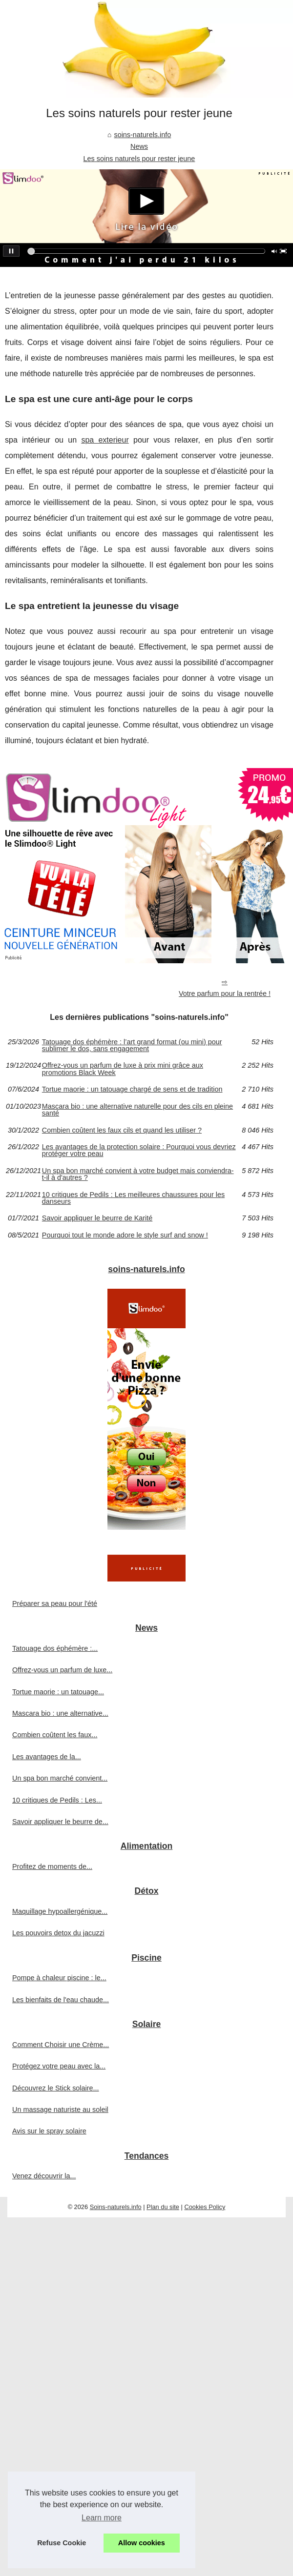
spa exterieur (104, 440)
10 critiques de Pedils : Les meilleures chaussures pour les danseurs (133, 1198)
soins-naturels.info (142, 135)
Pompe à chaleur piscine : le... (59, 1978)
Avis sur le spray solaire (49, 2131)
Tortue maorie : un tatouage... (58, 1692)
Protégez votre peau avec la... (58, 2066)
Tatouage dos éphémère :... (55, 1648)
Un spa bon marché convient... (59, 1778)
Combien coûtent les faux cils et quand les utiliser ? (122, 1130)
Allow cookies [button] (141, 2543)
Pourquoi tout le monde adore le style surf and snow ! (125, 1235)
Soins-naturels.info (116, 2207)
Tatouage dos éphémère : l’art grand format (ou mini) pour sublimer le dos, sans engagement (132, 1045)
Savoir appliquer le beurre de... (60, 1822)
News (139, 146)
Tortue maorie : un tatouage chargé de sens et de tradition (132, 1089)
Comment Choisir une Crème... (60, 2045)
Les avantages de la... (46, 1757)
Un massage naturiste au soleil (60, 2109)
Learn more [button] (102, 2518)
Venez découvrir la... (44, 2176)
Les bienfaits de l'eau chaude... (60, 2000)
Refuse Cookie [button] (61, 2543)
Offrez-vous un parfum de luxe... (62, 1670)
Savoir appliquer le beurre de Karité (97, 1218)
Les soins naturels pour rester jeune (139, 158)
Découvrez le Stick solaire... (55, 2088)
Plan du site (162, 2207)
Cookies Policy (204, 2207)
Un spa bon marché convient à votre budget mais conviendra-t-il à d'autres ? (138, 1174)
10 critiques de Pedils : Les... (57, 1800)
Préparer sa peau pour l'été (54, 1603)
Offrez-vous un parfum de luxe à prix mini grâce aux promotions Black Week (122, 1069)
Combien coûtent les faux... (54, 1735)
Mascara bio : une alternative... (60, 1713)
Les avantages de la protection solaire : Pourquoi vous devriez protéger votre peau (139, 1150)
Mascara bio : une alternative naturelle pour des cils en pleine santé (137, 1110)
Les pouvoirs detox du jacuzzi (58, 1933)
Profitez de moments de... (52, 1866)
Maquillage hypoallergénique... (59, 1911)
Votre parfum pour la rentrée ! (225, 993)
